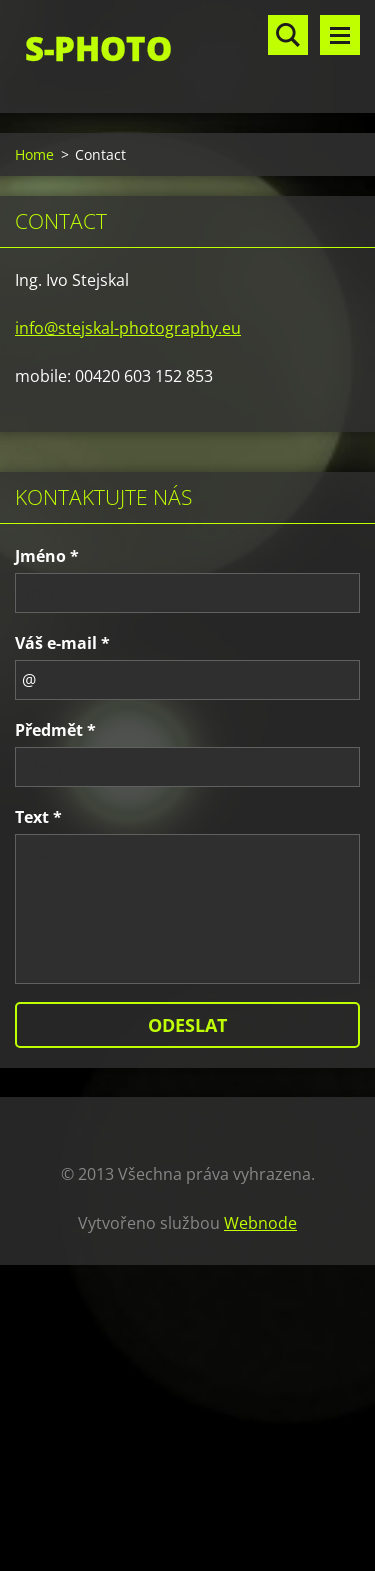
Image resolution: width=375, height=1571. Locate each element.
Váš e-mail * (62, 643)
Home (34, 154)
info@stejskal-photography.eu (128, 328)
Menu (340, 35)
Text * (38, 817)
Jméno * (47, 556)
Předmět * (55, 730)
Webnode (260, 1223)
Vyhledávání (288, 35)
